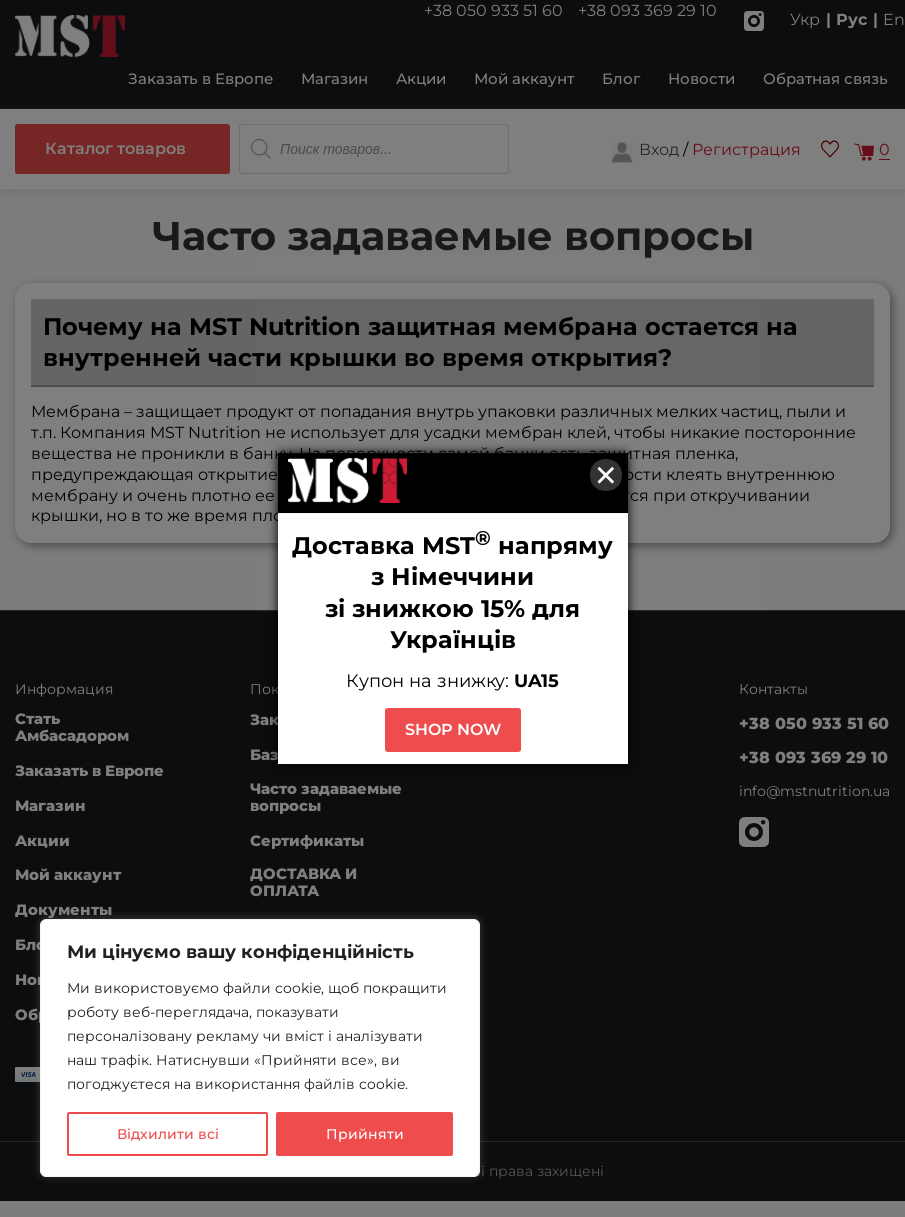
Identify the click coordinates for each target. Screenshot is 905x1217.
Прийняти (365, 1134)
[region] (260, 1048)
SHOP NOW (453, 729)
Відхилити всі (168, 1134)
